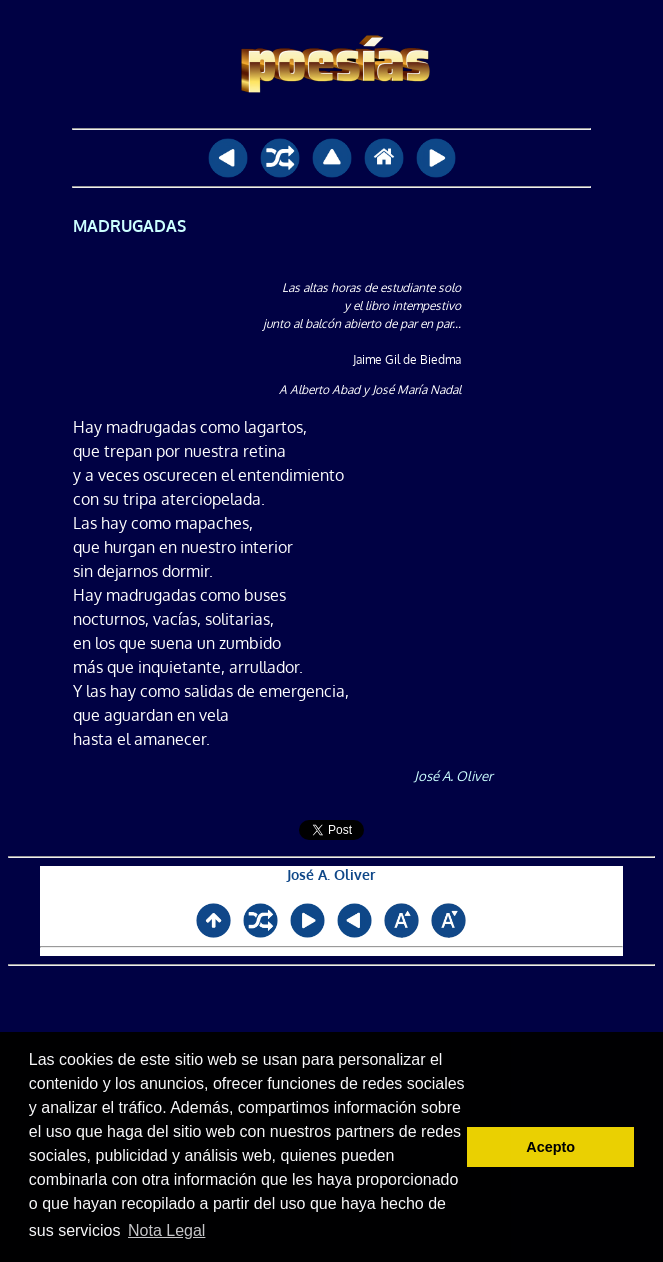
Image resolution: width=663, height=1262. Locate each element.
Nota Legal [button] (166, 1230)
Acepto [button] (550, 1147)
